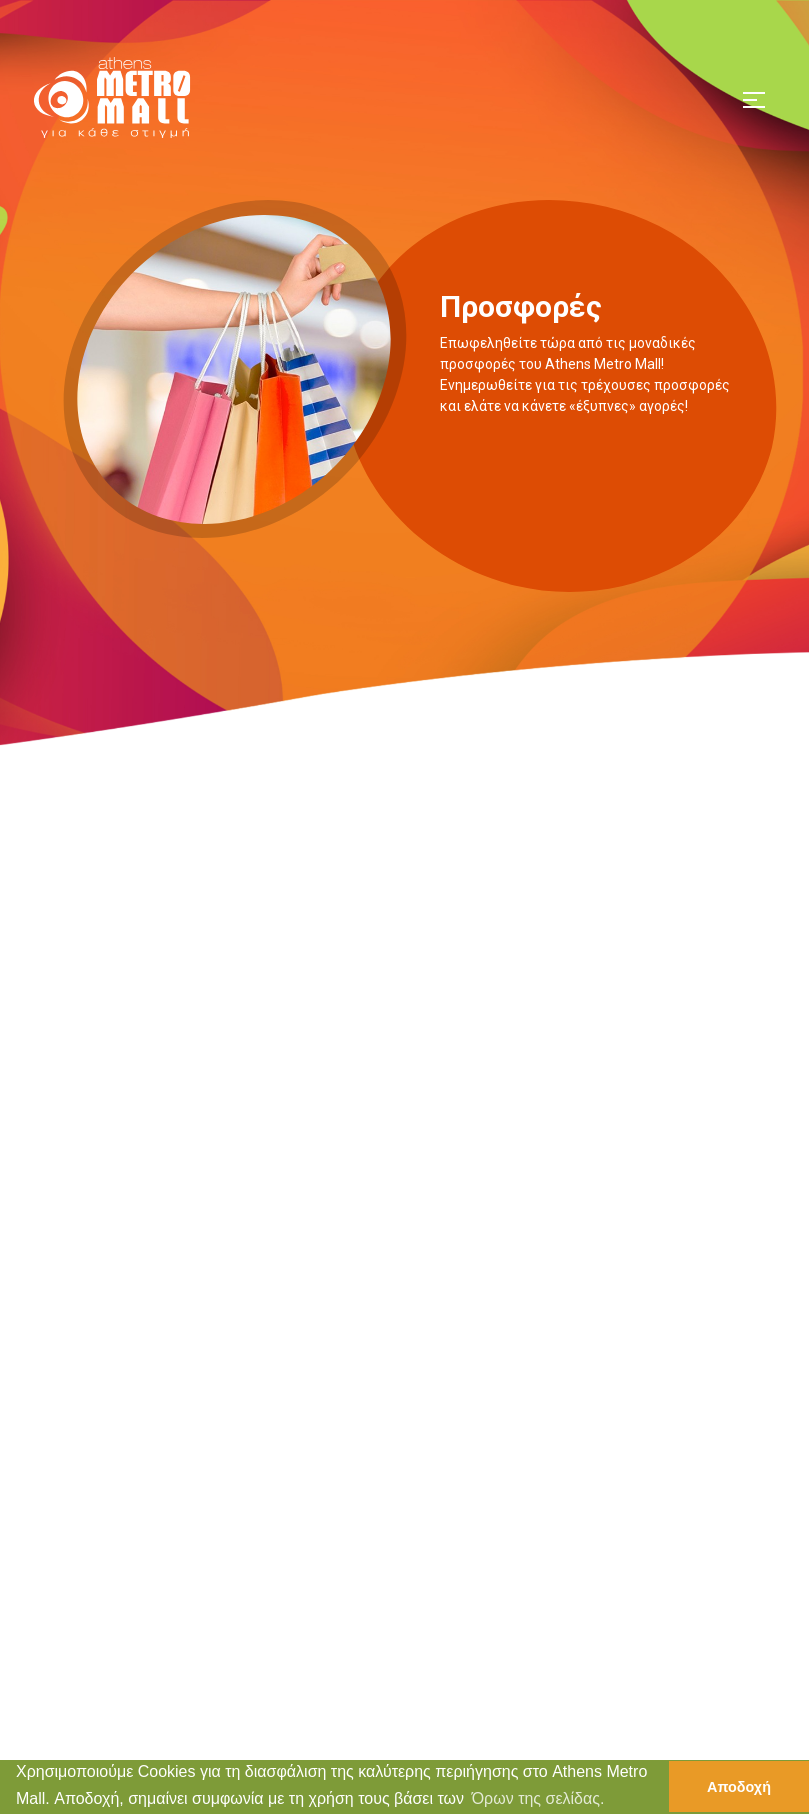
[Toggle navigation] (754, 97)
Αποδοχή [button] (739, 1787)
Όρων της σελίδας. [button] (538, 1798)
